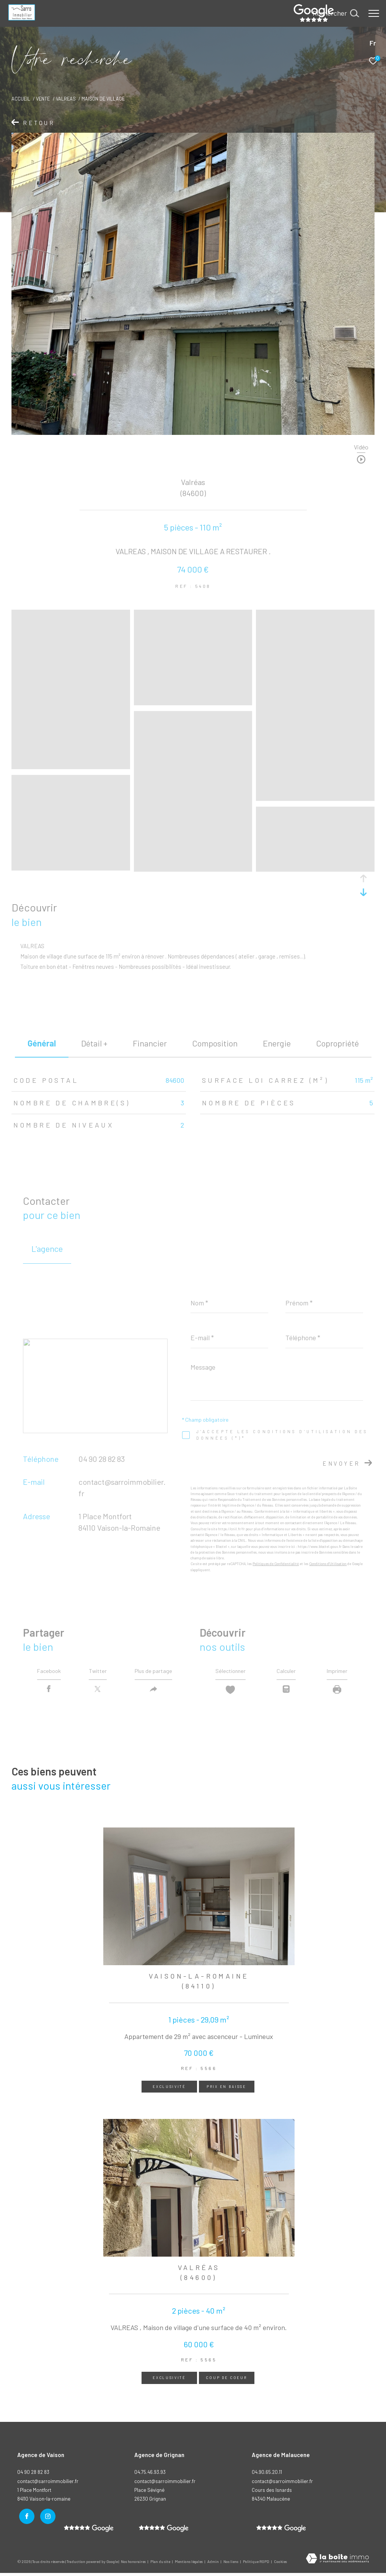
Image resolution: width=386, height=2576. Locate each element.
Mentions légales (189, 2564)
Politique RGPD (256, 2564)
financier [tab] (150, 1043)
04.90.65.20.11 (267, 2475)
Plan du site (160, 2564)
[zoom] (70, 765)
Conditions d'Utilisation (328, 1564)
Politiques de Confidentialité (275, 1564)
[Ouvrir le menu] (374, 13)
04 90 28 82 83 (101, 1458)
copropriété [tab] (337, 1043)
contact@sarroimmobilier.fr (164, 2484)
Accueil (20, 98)
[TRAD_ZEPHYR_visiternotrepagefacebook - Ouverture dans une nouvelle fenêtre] (25, 2517)
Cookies (280, 2564)
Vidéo (361, 447)
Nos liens (231, 2564)
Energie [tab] (277, 1043)
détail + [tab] (94, 1043)
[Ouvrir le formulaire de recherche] (336, 13)
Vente (43, 98)
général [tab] (42, 1043)
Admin (213, 2564)
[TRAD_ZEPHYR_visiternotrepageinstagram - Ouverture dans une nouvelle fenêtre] (46, 2517)
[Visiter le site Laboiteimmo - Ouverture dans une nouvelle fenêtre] (337, 2561)
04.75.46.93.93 (150, 2475)
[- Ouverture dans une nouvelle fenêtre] (163, 2531)
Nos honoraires (134, 2564)
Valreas (66, 98)
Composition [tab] (215, 1043)
